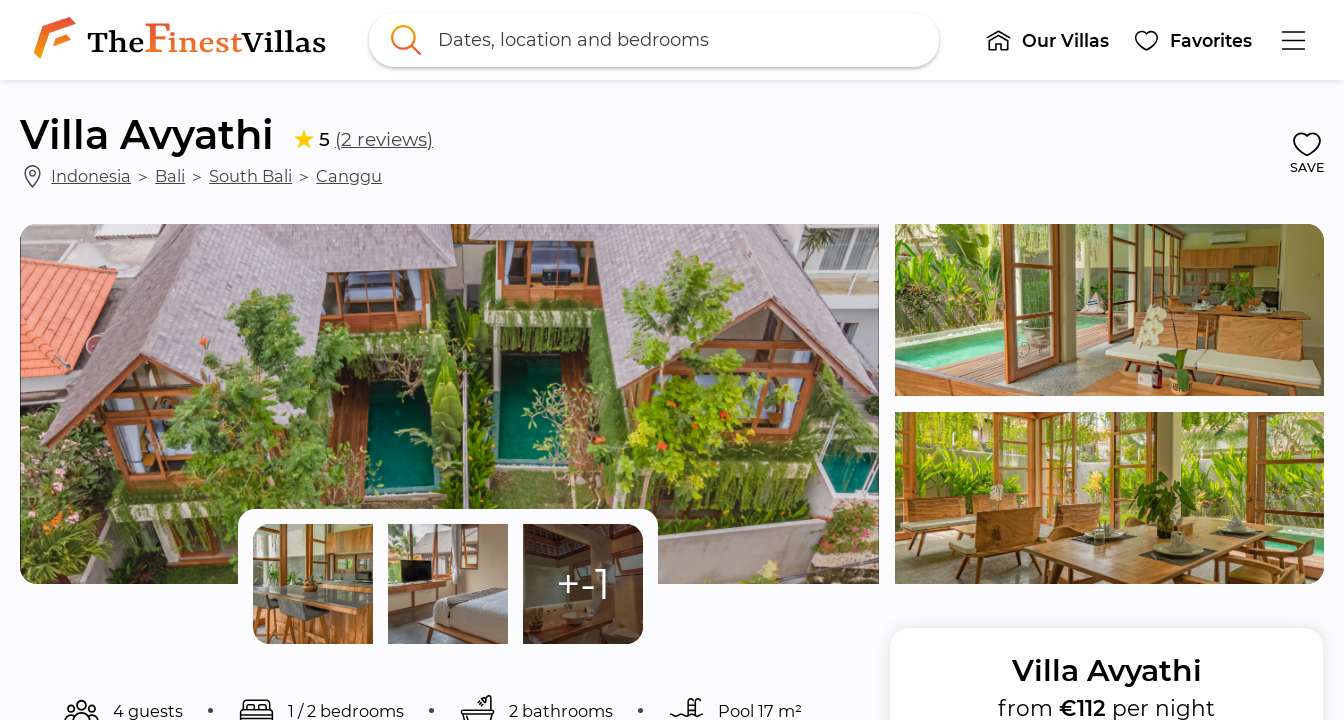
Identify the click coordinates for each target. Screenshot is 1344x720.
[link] (184, 40)
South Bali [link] (250, 176)
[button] (1048, 40)
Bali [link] (170, 176)
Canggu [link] (349, 176)
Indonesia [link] (91, 176)
